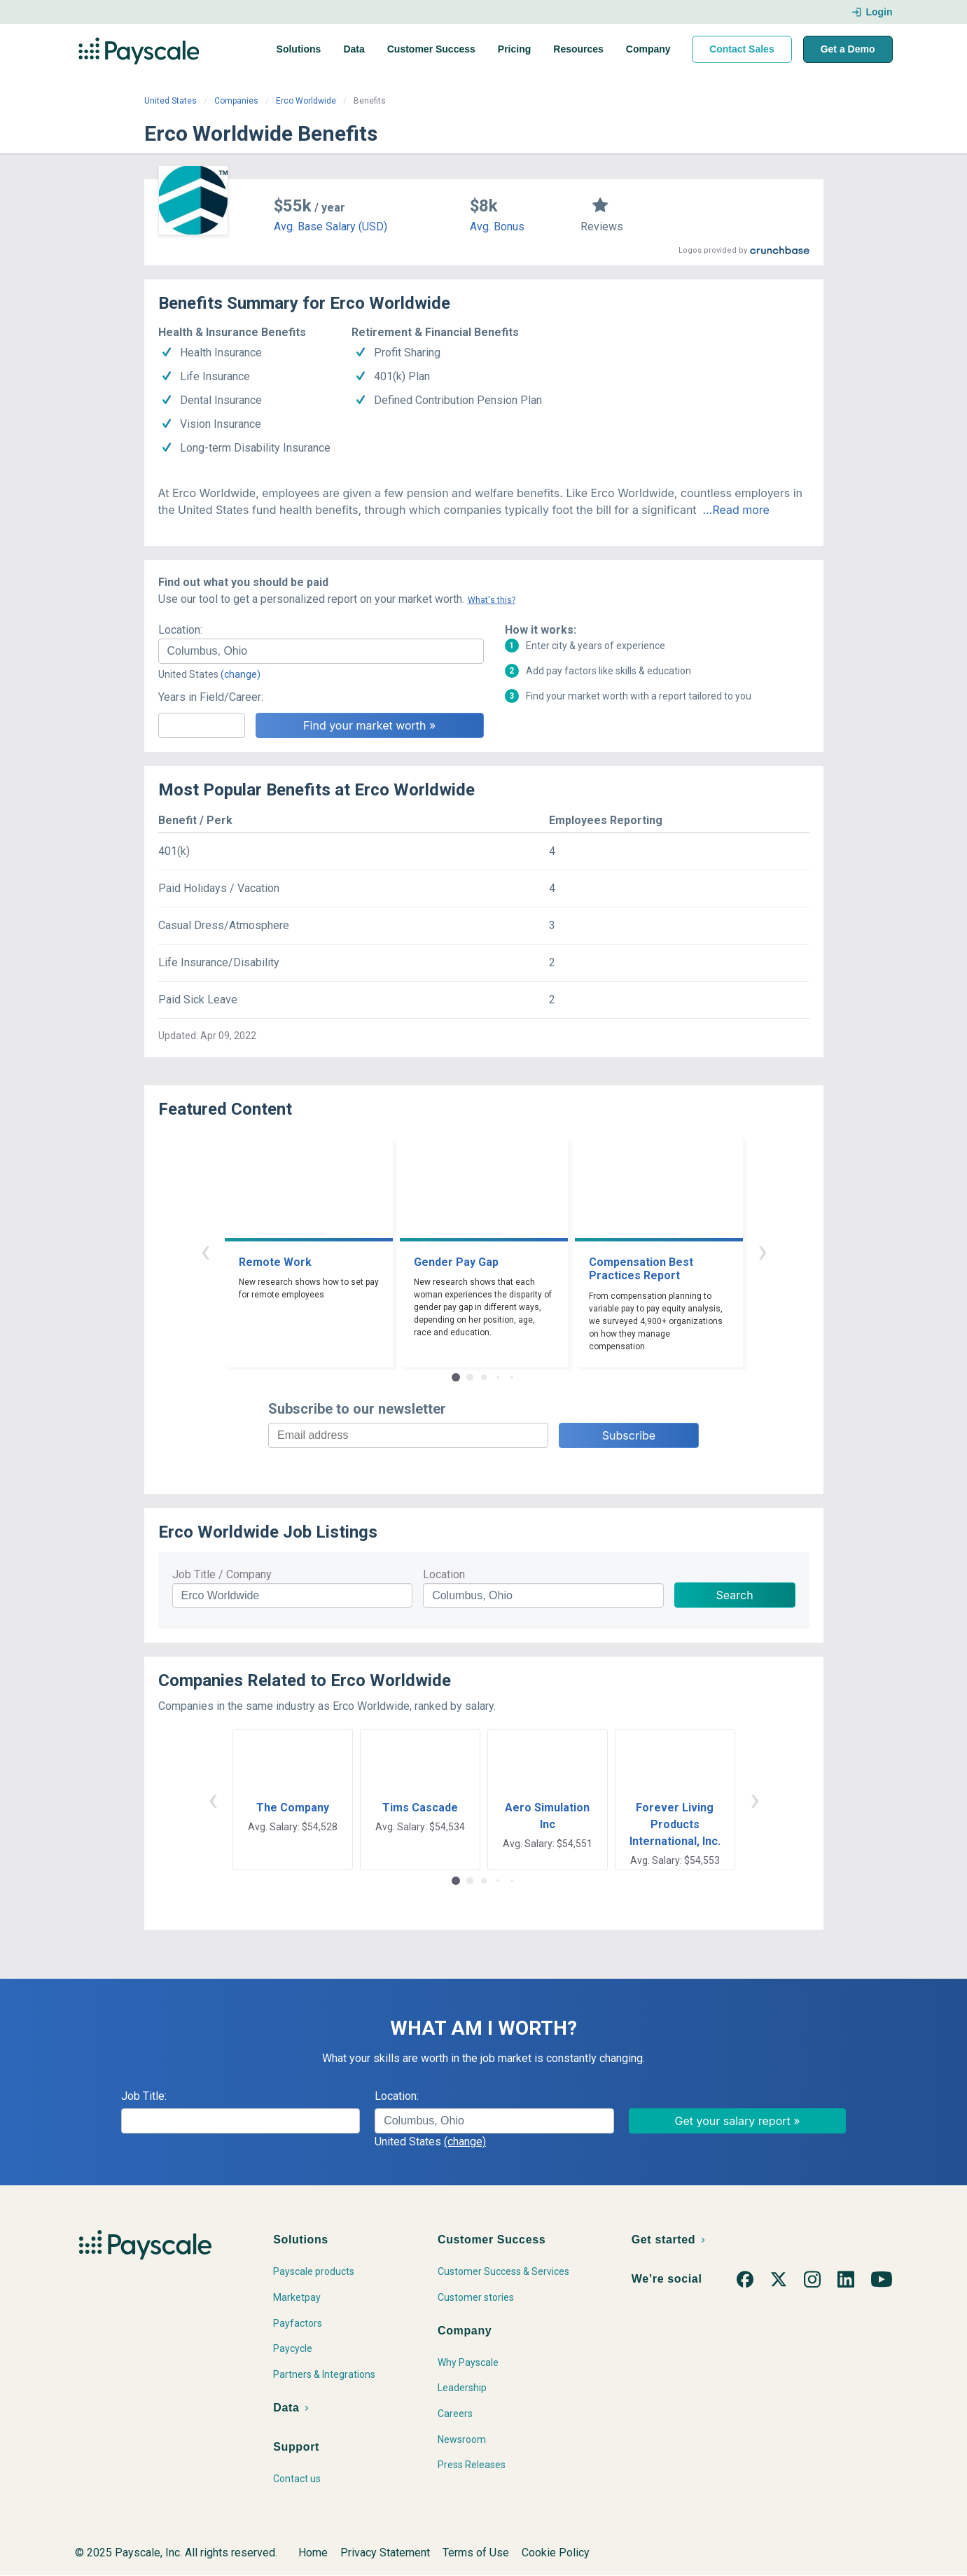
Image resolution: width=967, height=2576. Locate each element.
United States (170, 101)
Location (444, 1574)
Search (734, 1595)
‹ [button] (205, 1251)
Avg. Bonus (497, 226)
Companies (236, 101)
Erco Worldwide (306, 101)
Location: (180, 629)
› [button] (762, 1251)
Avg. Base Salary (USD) (330, 226)
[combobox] (321, 651)
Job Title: (144, 2096)
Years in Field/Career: (210, 697)
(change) (240, 674)
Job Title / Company (222, 1574)
